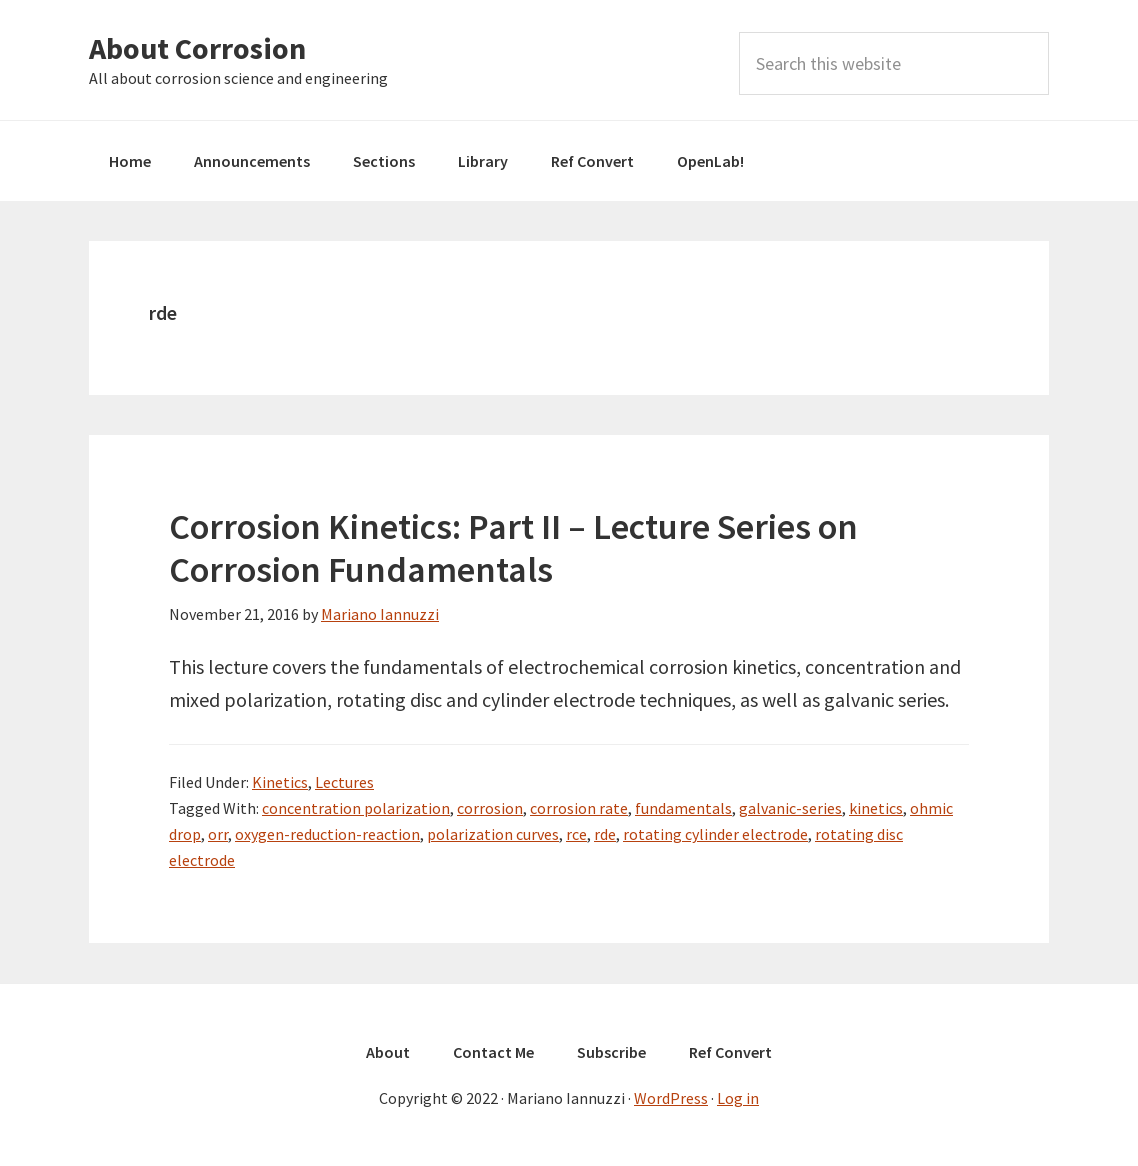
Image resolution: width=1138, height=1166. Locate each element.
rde (605, 834)
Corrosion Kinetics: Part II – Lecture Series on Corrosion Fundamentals (513, 548)
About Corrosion (197, 48)
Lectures (344, 782)
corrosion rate (579, 808)
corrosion (490, 808)
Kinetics (280, 782)
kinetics (876, 808)
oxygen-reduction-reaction (327, 834)
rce (576, 834)
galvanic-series (790, 808)
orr (218, 834)
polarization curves (493, 834)
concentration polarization (356, 808)
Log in (738, 1098)
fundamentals (683, 808)
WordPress (671, 1098)
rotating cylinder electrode (715, 834)
